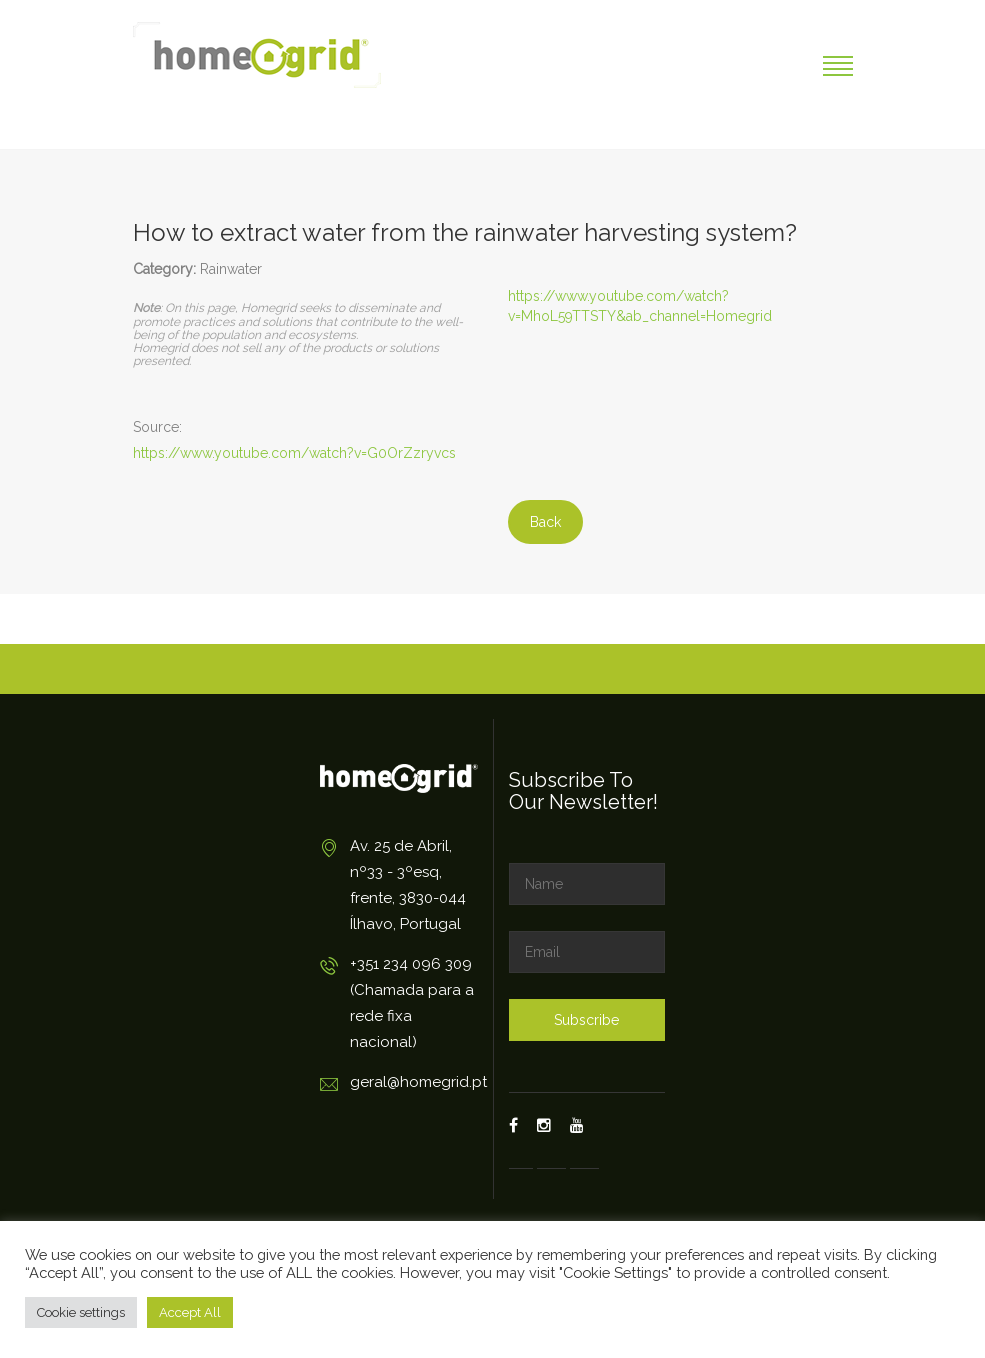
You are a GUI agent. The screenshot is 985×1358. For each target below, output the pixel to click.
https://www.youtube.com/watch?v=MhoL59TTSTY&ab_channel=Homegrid (640, 306)
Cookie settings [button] (81, 1312)
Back (545, 522)
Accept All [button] (190, 1312)
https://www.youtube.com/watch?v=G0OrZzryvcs (294, 453)
